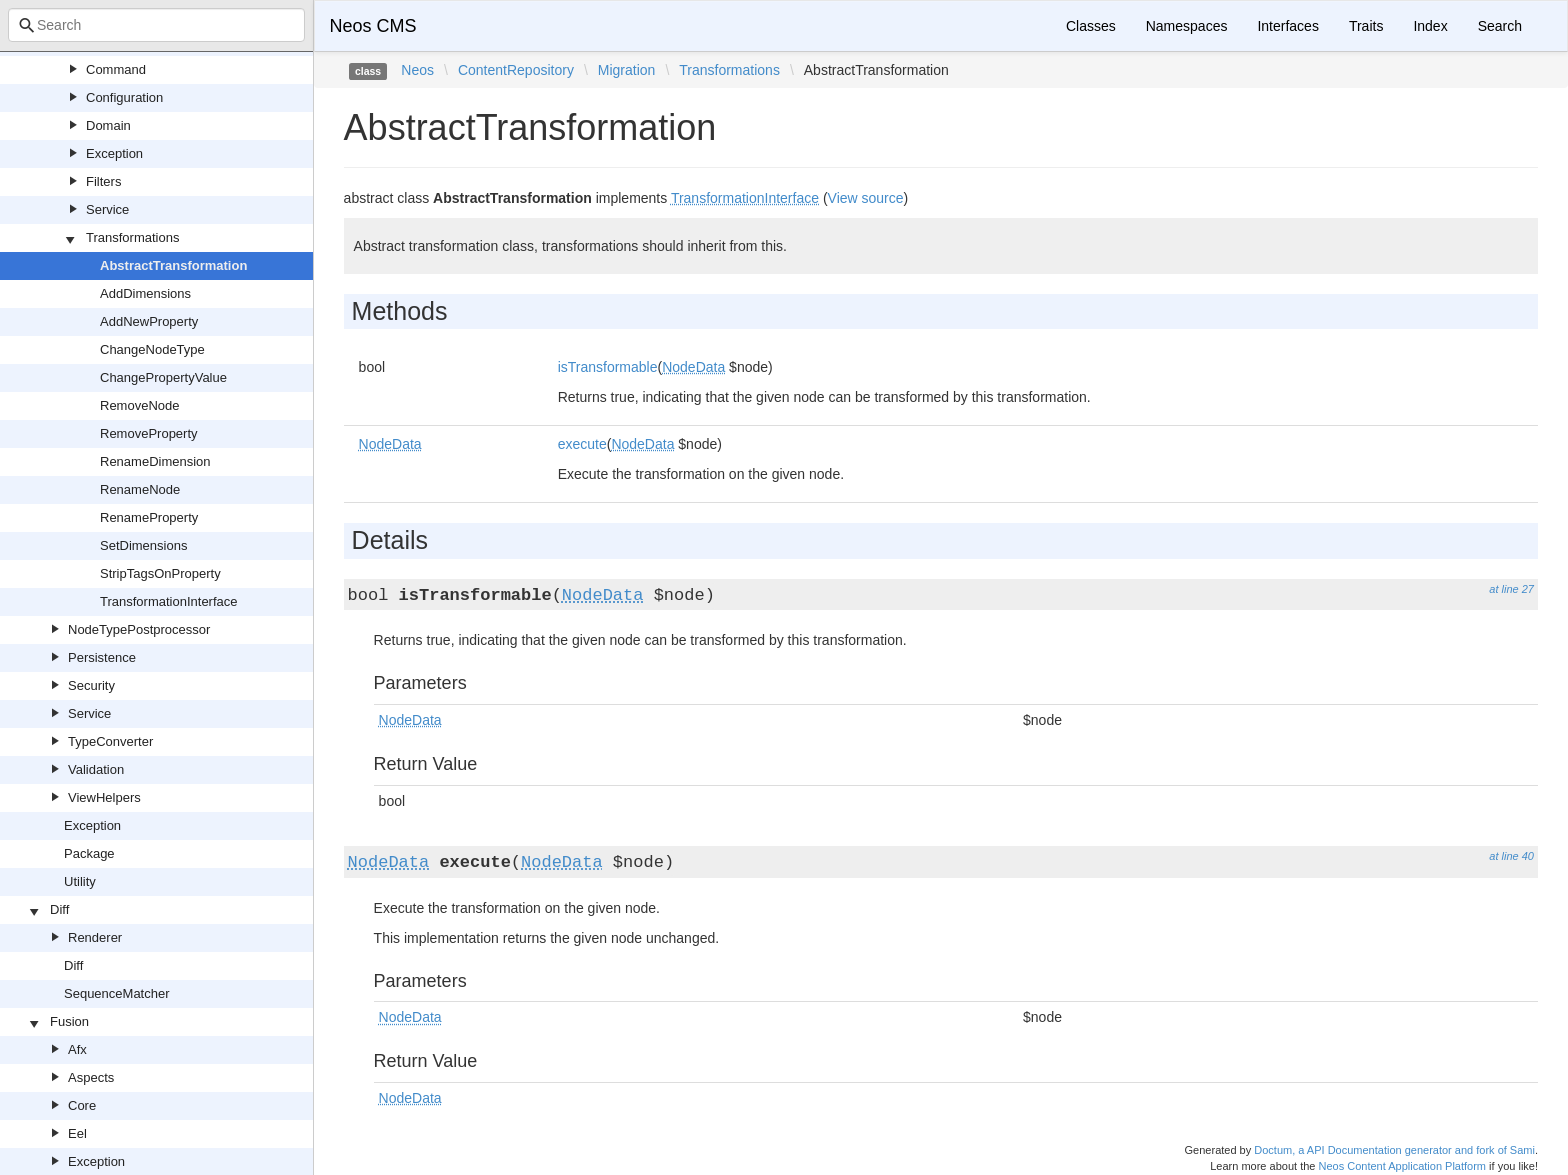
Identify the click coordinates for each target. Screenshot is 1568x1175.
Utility (80, 881)
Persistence (102, 657)
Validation (96, 769)
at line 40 (1511, 856)
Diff (59, 909)
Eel (77, 1133)
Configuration (124, 97)
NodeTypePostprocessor (139, 629)
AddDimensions (145, 293)
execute (582, 444)
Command (116, 69)
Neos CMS (373, 26)
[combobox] (156, 25)
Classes (1091, 26)
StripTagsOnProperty (160, 573)
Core (82, 1105)
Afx (77, 1049)
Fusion (69, 1021)
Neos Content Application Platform (1402, 1166)
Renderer (95, 937)
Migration (627, 70)
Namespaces (1187, 26)
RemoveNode (140, 405)
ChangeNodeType (152, 349)
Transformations (132, 237)
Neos (417, 70)
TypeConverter (110, 741)
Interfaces (1287, 26)
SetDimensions (143, 545)
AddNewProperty (149, 321)
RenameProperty (149, 517)
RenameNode (140, 489)
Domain (108, 125)
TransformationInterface (169, 601)
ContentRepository (516, 70)
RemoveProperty (149, 433)
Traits (1366, 26)
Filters (103, 181)
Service (107, 209)
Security (91, 685)
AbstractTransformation (173, 265)
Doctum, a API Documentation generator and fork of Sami (1394, 1150)
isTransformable (608, 367)
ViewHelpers (104, 797)
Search (1500, 26)
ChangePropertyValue (163, 377)
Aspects (91, 1077)
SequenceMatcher (117, 993)
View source (866, 198)
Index (1430, 26)
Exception (114, 153)
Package (89, 853)
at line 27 (1511, 589)
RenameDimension (155, 461)
